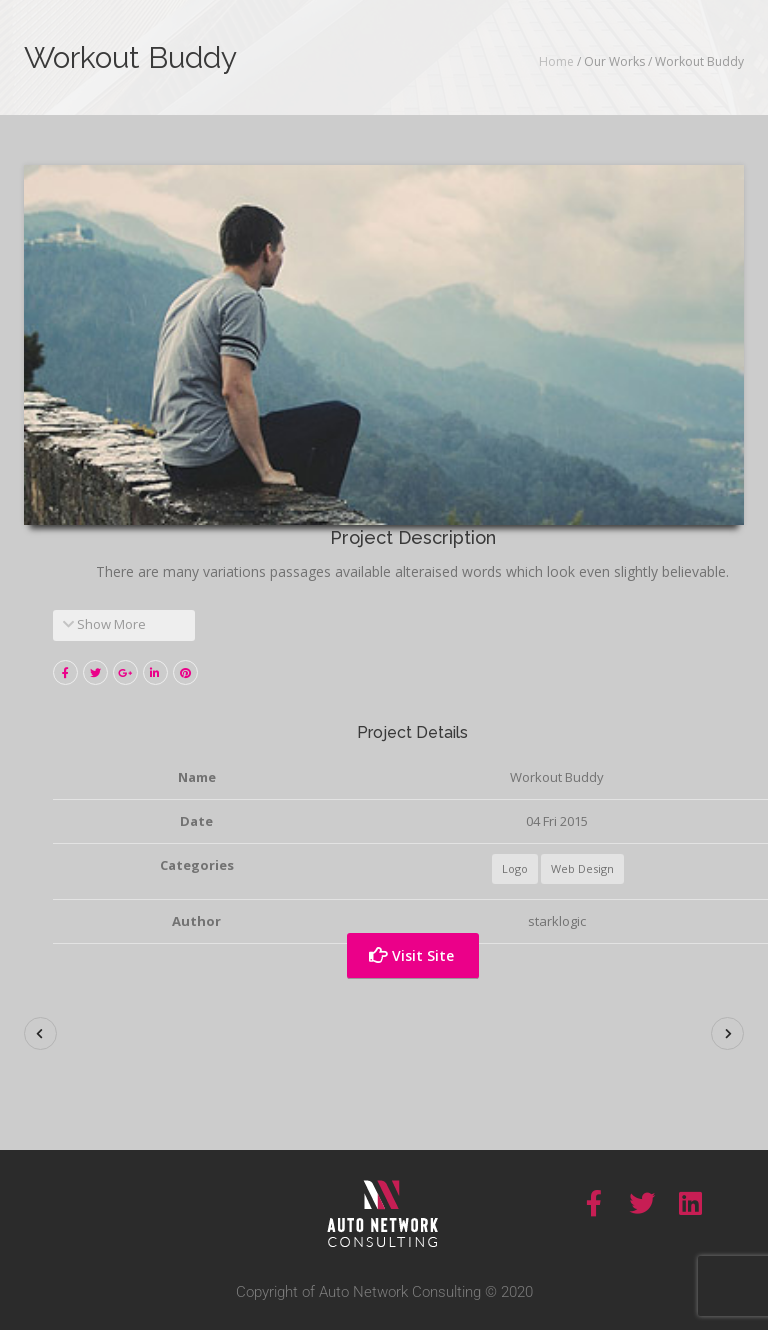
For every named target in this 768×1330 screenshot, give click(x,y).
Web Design (582, 868)
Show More (104, 624)
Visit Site (411, 955)
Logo (515, 868)
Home (556, 61)
